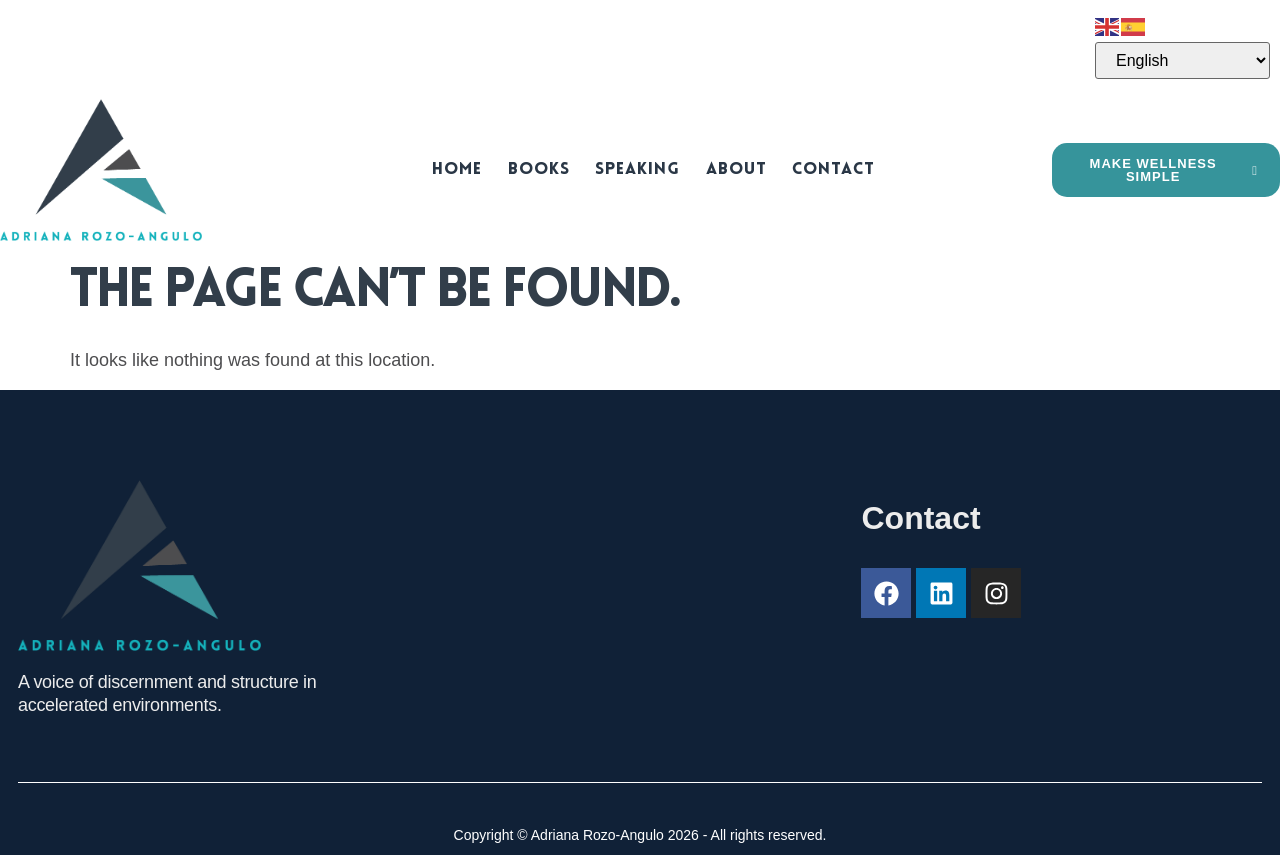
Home (467, 169)
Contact (821, 169)
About (729, 169)
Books (543, 169)
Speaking (636, 169)
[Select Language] (1182, 60)
